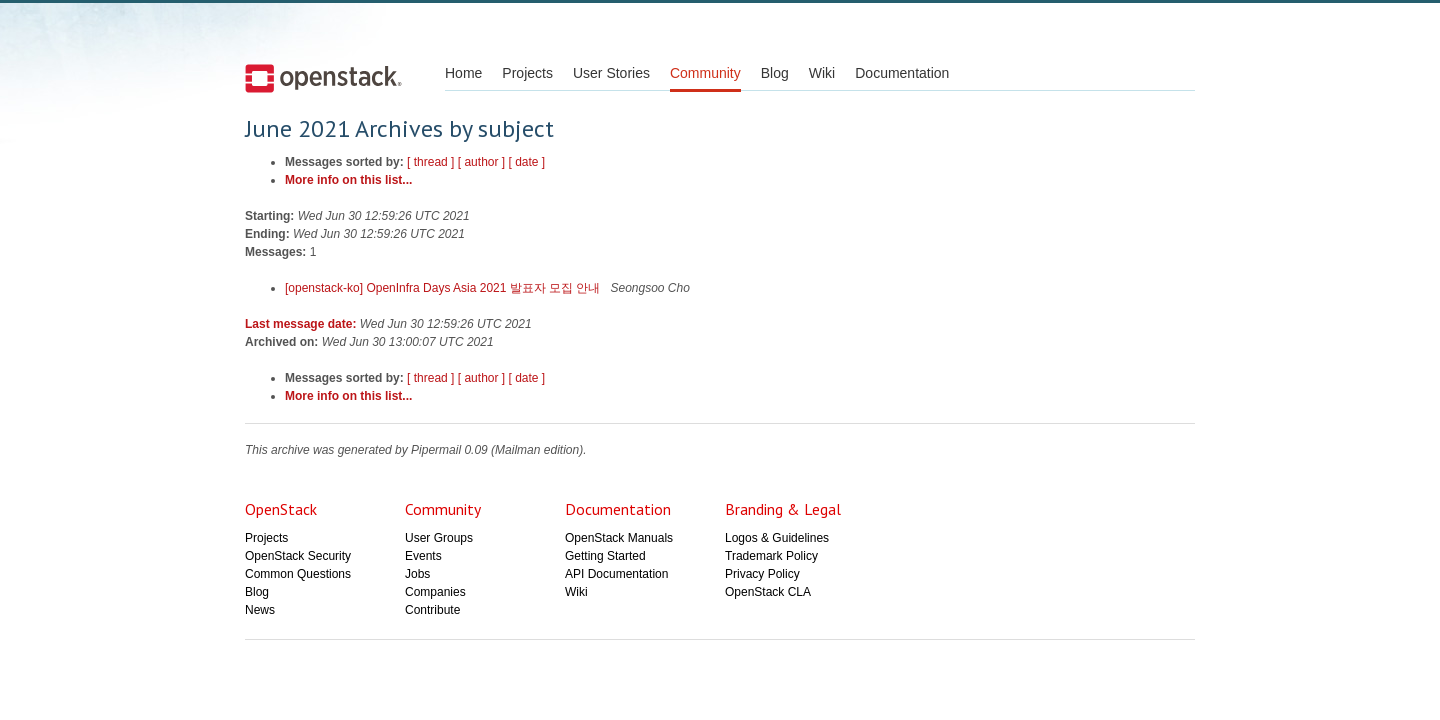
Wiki (822, 73)
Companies (435, 592)
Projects (527, 73)
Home (463, 73)
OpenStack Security (298, 556)
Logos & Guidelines (777, 538)
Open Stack (323, 78)
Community (705, 73)
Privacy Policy (762, 574)
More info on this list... (348, 180)
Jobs (417, 574)
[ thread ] (430, 162)
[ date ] (527, 162)
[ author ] (481, 162)
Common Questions (298, 574)
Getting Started (605, 556)
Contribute (432, 610)
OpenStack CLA (768, 592)
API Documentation (616, 574)
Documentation (902, 73)
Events (423, 556)
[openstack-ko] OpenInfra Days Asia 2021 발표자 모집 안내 (444, 288)
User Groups (439, 538)
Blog (775, 73)
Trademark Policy (771, 556)
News (260, 610)
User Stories (611, 73)
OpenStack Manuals (619, 538)
